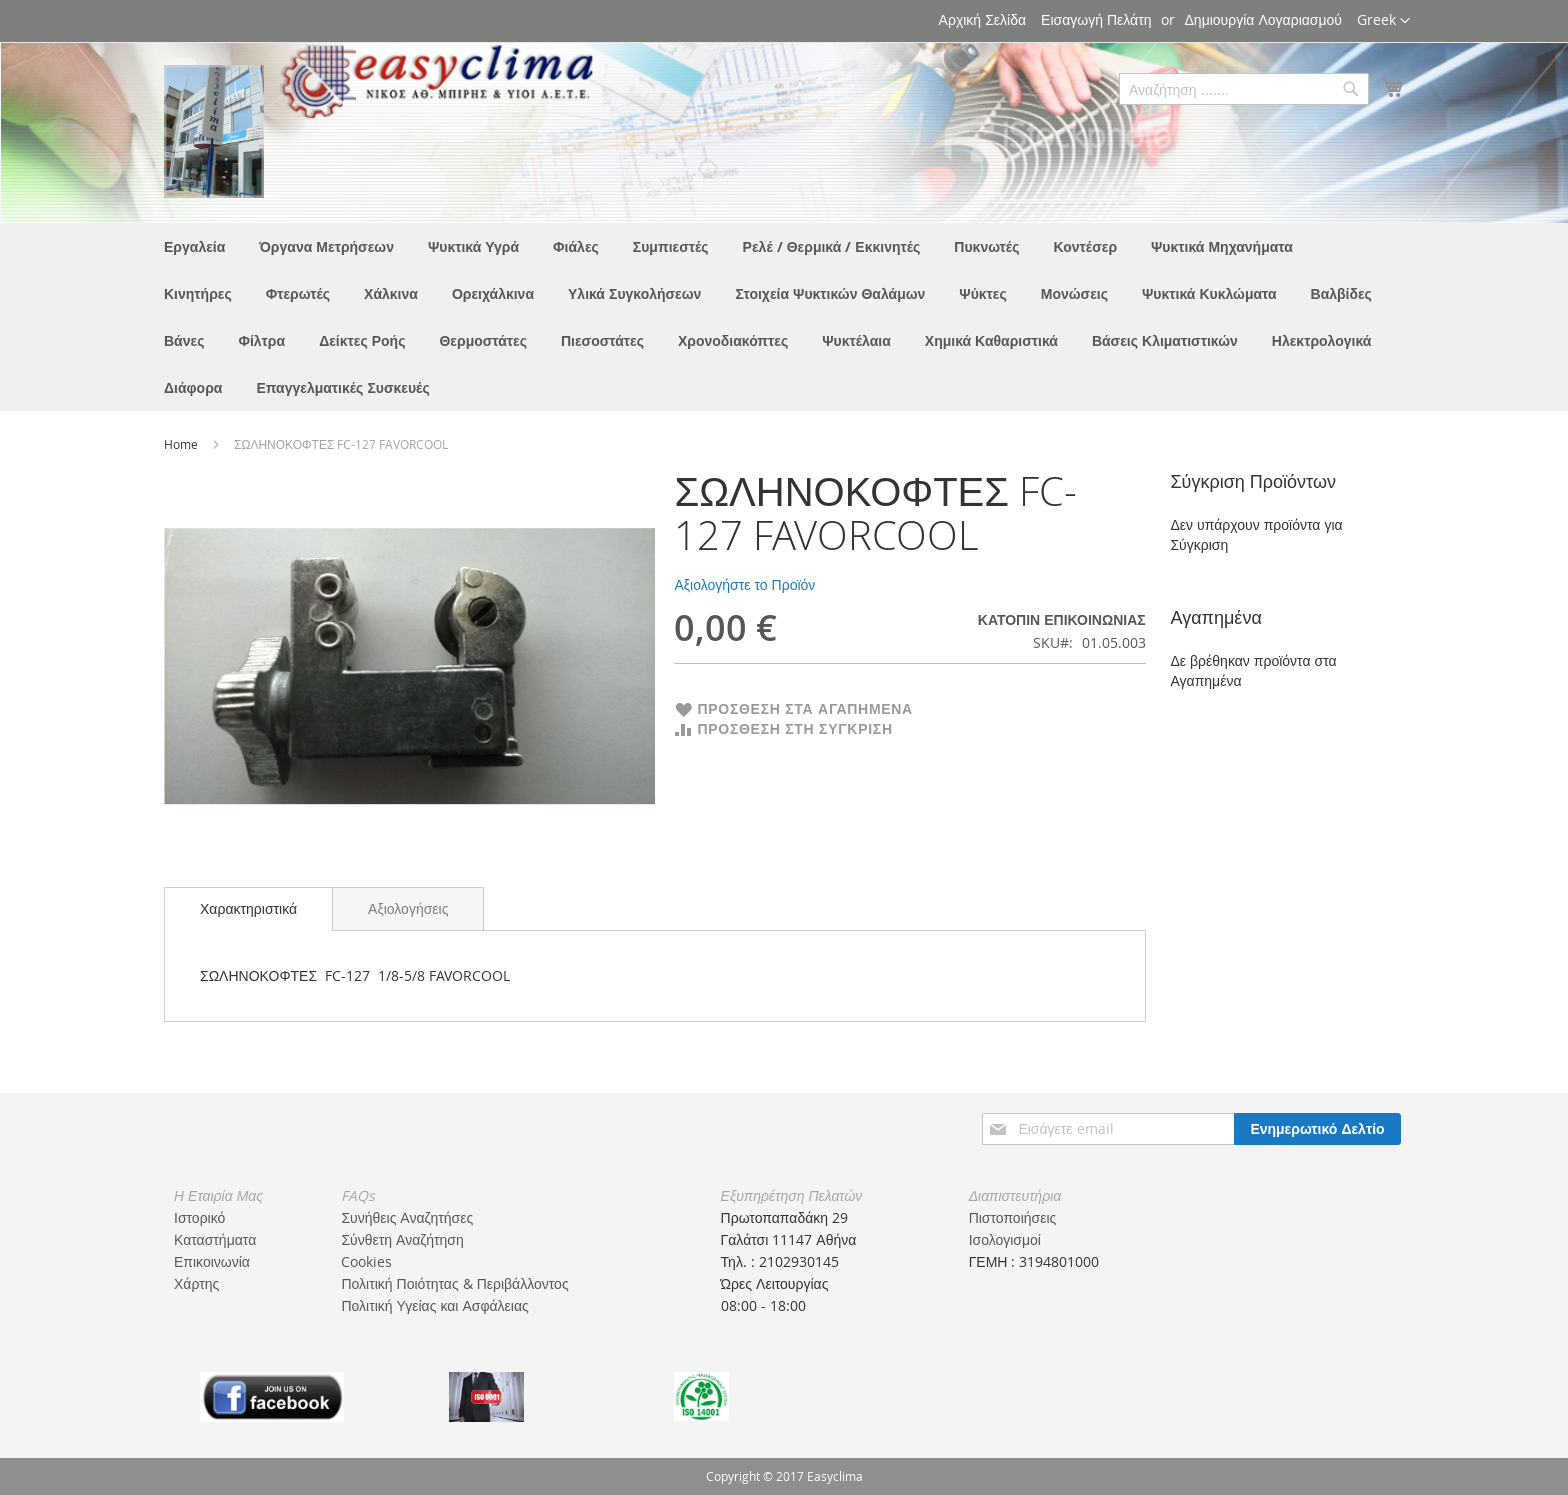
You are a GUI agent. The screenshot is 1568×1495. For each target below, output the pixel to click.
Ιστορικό (199, 1217)
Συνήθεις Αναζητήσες (407, 1217)
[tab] (248, 909)
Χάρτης (196, 1283)
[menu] (784, 317)
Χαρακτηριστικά (248, 908)
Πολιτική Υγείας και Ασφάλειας (434, 1305)
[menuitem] (194, 246)
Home (182, 444)
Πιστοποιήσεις (1013, 1217)
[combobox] (1244, 89)
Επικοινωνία (212, 1261)
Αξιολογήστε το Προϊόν (744, 584)
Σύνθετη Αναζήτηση (402, 1239)
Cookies (366, 1261)
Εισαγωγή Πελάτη (1096, 19)
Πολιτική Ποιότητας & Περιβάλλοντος (454, 1283)
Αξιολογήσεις (408, 908)
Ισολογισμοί (1005, 1239)
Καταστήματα (215, 1239)
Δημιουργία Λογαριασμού (1263, 19)
